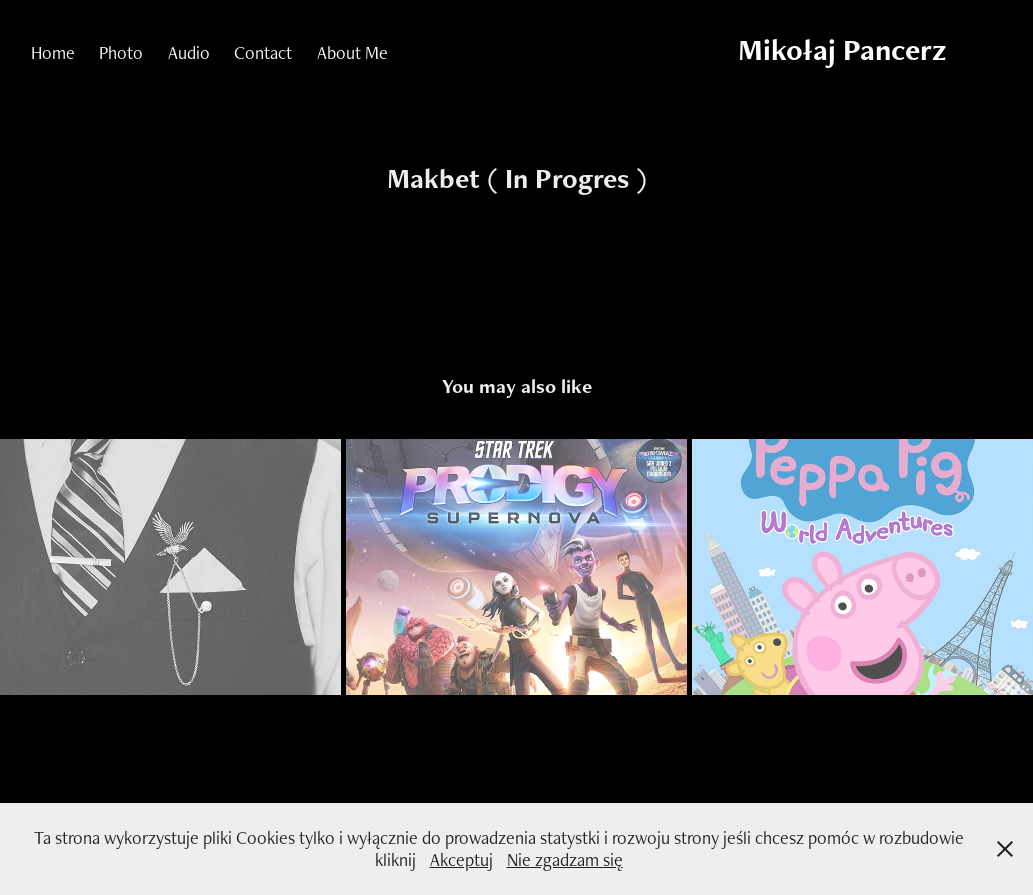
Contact (263, 52)
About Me (352, 52)
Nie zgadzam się (565, 859)
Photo (121, 52)
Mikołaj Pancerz (842, 49)
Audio (189, 52)
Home (53, 52)
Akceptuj (461, 859)
